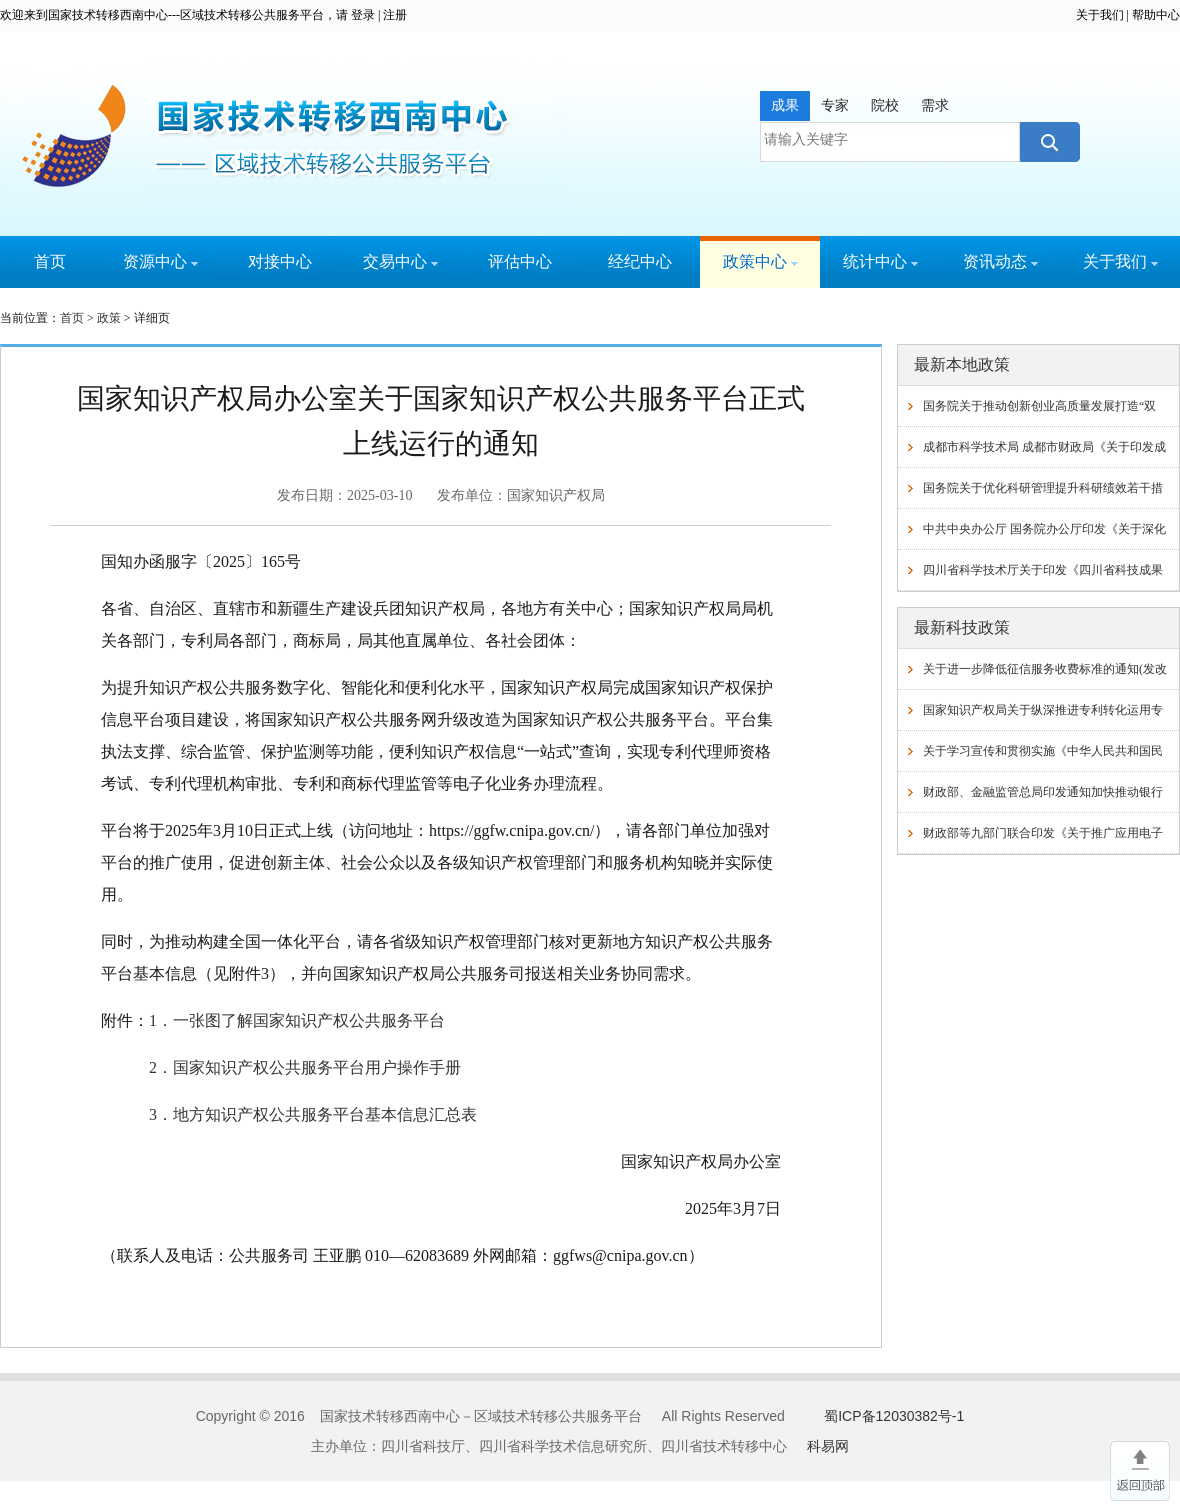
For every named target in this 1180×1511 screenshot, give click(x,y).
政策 (109, 318)
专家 (835, 105)
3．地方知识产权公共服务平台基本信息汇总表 (313, 1114)
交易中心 (400, 261)
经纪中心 (640, 261)
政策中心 (760, 261)
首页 (50, 261)
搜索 (1047, 142)
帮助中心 (1156, 15)
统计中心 (880, 261)
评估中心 (520, 261)
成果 (785, 105)
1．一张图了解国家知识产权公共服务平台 (297, 1020)
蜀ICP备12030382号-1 (894, 1416)
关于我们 (1100, 15)
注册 (395, 15)
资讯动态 (1000, 261)
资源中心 (160, 261)
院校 (885, 105)
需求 (935, 105)
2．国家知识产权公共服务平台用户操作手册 (305, 1067)
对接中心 (280, 261)
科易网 (828, 1446)
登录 (363, 15)
